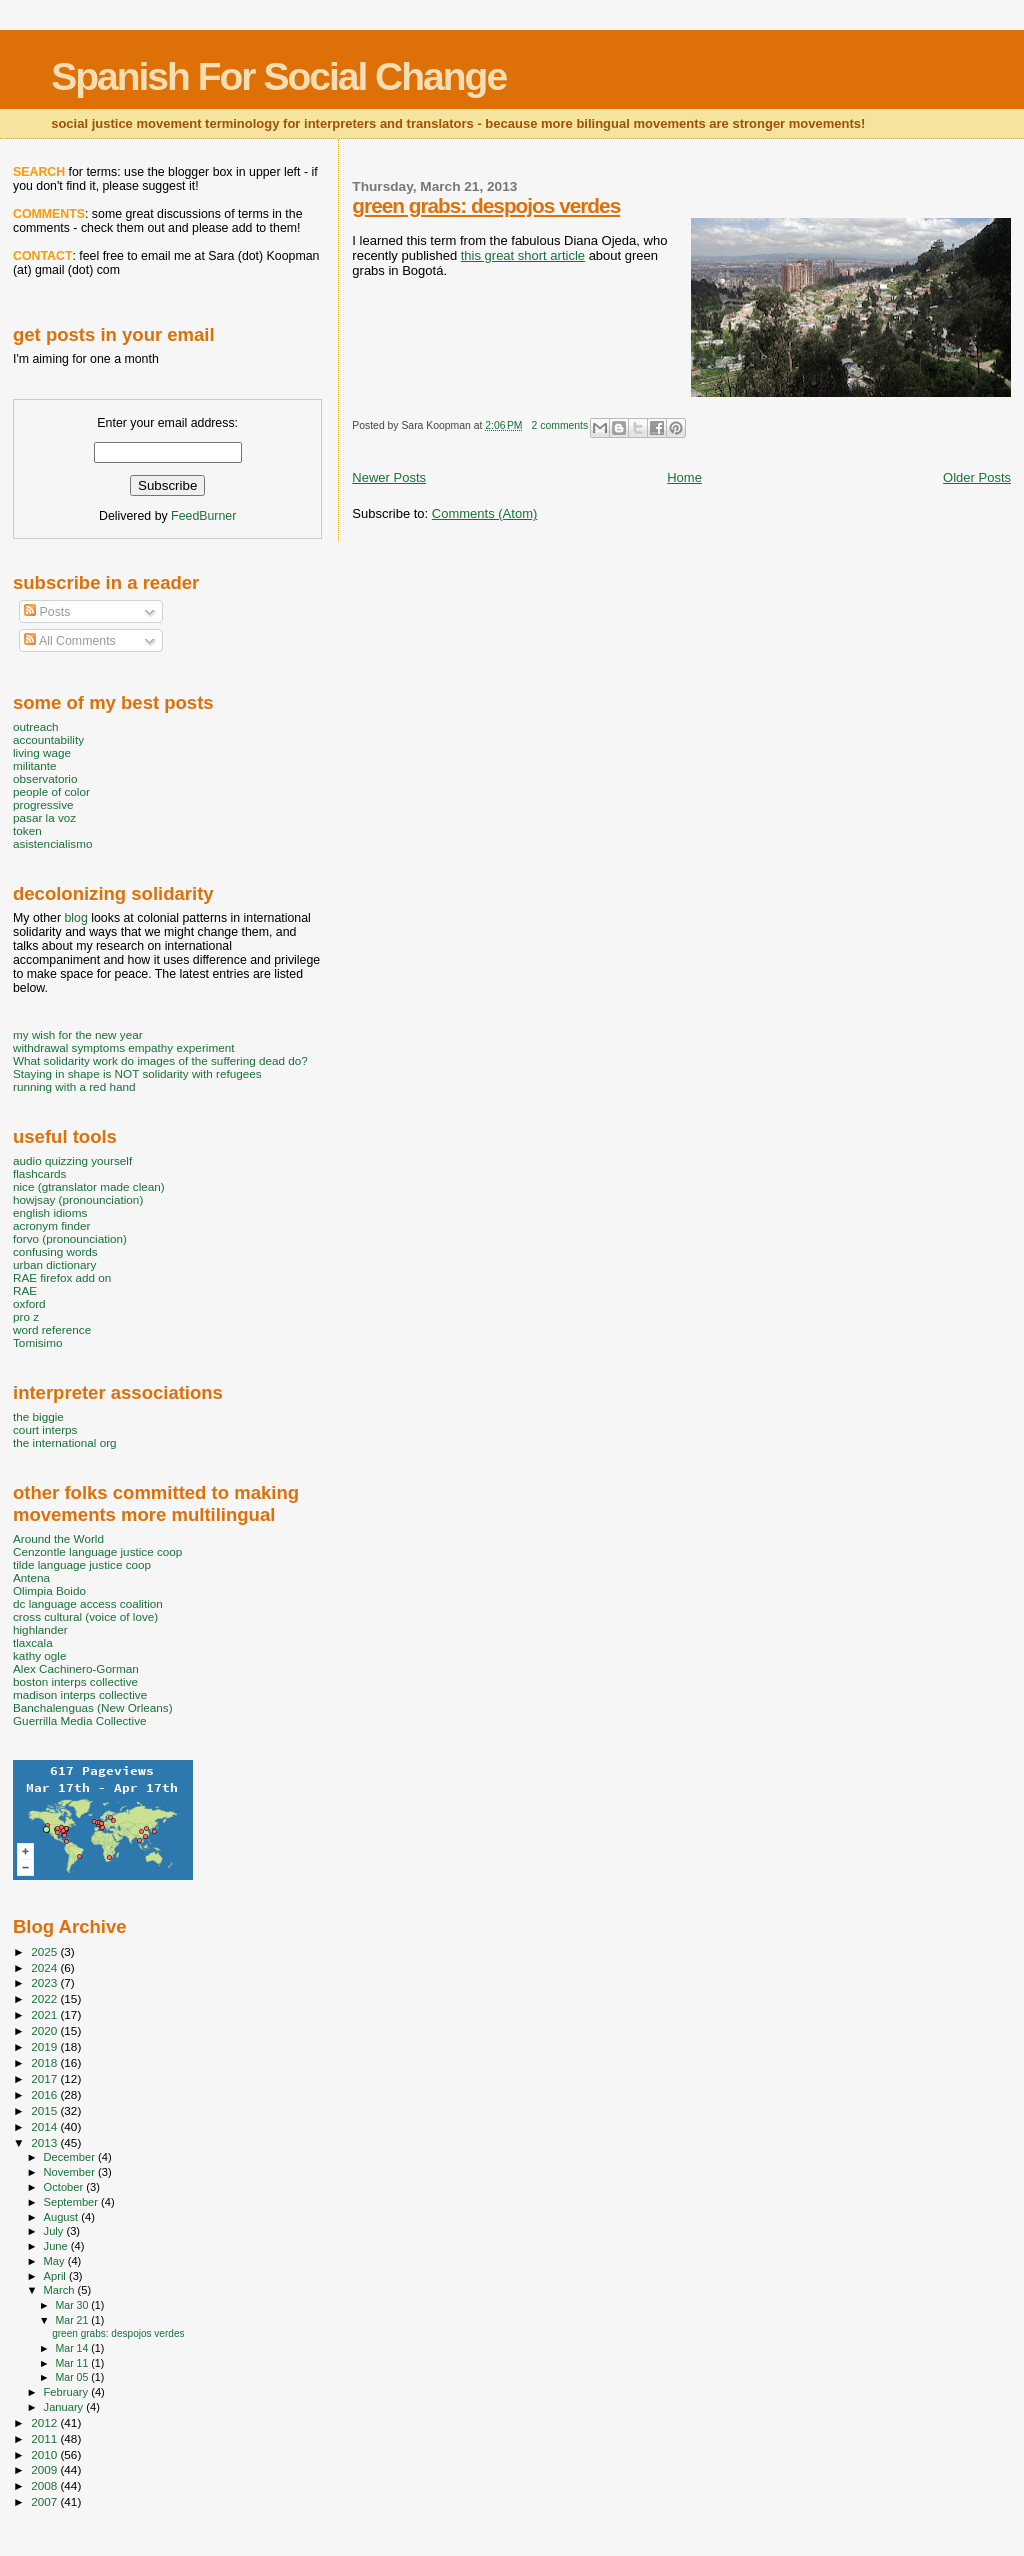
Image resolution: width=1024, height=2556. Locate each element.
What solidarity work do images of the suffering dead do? (160, 1060)
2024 (45, 1967)
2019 (45, 2046)
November (71, 2172)
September (73, 2202)
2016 (45, 2094)
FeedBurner (203, 516)
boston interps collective (75, 1681)
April (56, 2276)
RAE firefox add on (62, 1277)
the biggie (38, 1416)
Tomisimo (37, 1342)
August (63, 2217)
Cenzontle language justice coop (97, 1551)
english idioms (50, 1212)
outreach (36, 726)
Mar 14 (73, 2348)
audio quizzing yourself (72, 1160)
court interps (45, 1429)
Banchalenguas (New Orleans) (93, 1707)
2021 (45, 2014)
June (57, 2246)
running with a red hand (74, 1086)
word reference (52, 1329)
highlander (40, 1629)
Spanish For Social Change (278, 76)
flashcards (39, 1173)
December (71, 2157)
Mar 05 (73, 2377)
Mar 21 (73, 2320)
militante (35, 765)
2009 (45, 2469)
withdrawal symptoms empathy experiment (123, 1047)
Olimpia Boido (49, 1590)
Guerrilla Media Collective (80, 1720)
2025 (45, 1951)
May (56, 2261)
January (65, 2407)
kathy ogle (39, 1655)
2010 (45, 2454)
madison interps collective (80, 1694)
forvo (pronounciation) (70, 1238)
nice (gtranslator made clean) (89, 1186)
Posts (47, 612)
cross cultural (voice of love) (85, 1616)
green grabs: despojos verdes (486, 205)
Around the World (58, 1538)
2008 (45, 2485)
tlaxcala (33, 1642)
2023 (45, 1982)
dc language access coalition (88, 1603)
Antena (31, 1577)
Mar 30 (73, 2305)
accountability (48, 739)
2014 (45, 2126)
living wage (42, 752)
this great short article (523, 255)
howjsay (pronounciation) (78, 1199)
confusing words (55, 1251)
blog (75, 918)
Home (684, 477)
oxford (29, 1303)
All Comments (70, 641)
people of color (51, 791)
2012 (45, 2422)
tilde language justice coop (82, 1564)
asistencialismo (52, 843)
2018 (45, 2062)
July (55, 2231)
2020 (45, 2030)
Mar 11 (73, 2363)
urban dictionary (54, 1264)
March (61, 2290)
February (68, 2392)
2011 (45, 2438)
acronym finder (52, 1225)
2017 (45, 2078)
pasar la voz (44, 817)
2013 (45, 2142)
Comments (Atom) (484, 513)
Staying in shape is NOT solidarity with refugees (137, 1073)
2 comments (560, 425)
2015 (45, 2110)
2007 (45, 2501)
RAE (25, 1290)
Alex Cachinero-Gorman (76, 1668)
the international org (65, 1442)
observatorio (45, 778)
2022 (45, 1998)
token (27, 830)
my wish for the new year (78, 1034)
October (65, 2187)
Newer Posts (389, 477)
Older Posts (977, 477)
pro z (26, 1316)
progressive (43, 804)
